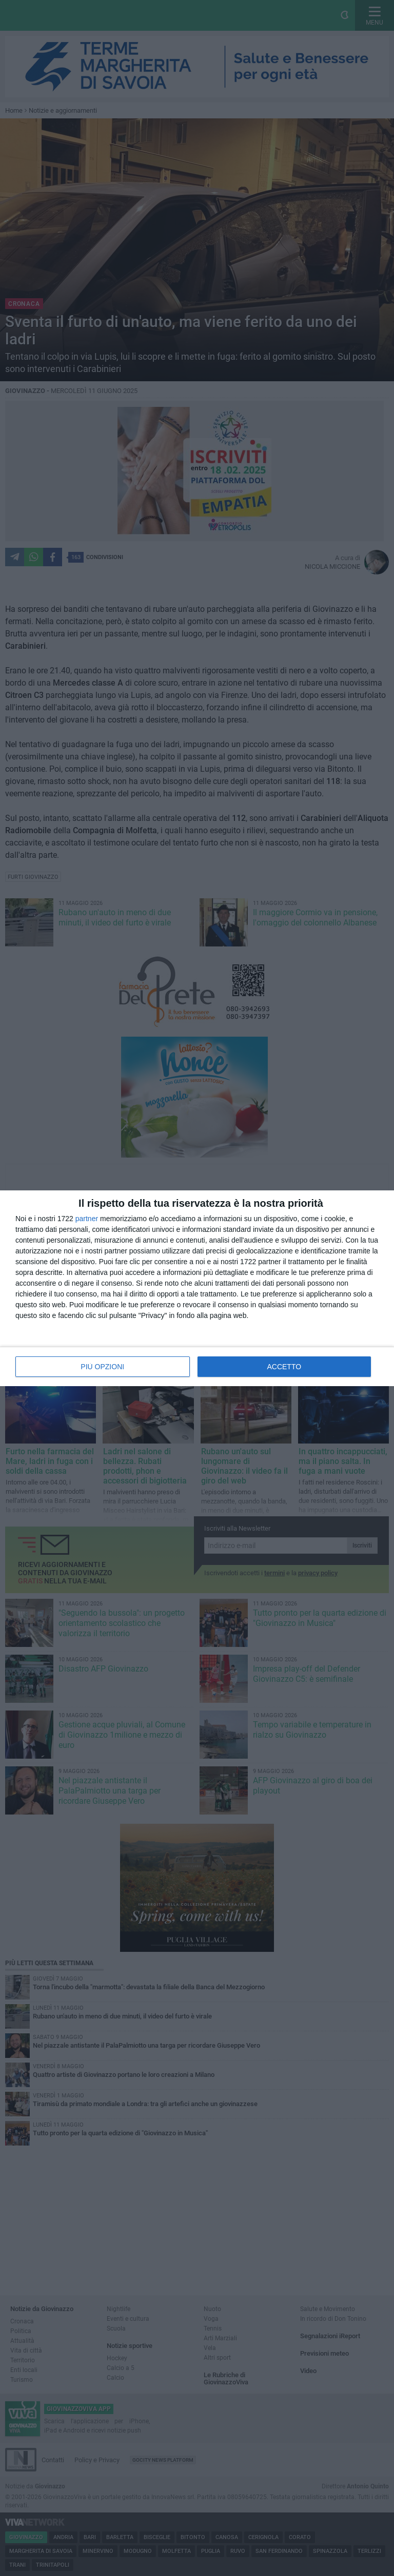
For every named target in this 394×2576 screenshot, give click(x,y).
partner (86, 1218)
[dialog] (197, 1288)
